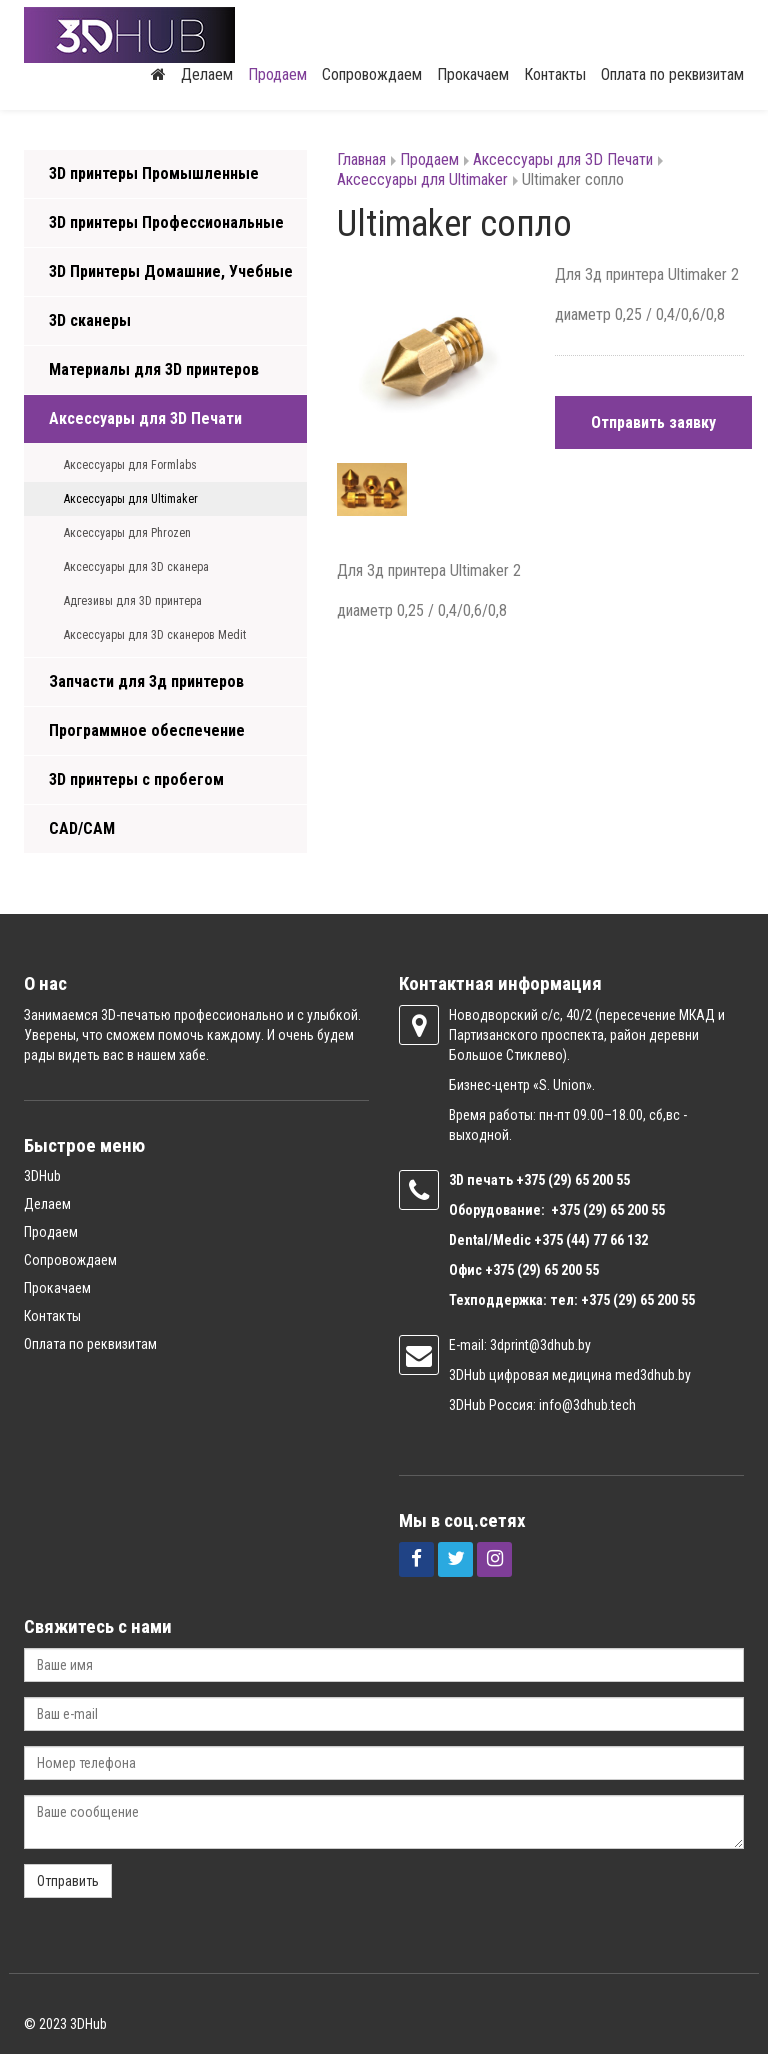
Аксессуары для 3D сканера (136, 567)
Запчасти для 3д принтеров (146, 681)
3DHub (42, 1176)
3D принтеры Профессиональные (166, 222)
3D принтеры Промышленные (154, 173)
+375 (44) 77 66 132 (591, 1240)
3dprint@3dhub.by (540, 1345)
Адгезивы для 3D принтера (133, 601)
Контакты (555, 74)
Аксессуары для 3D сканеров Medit (155, 635)
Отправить (68, 1881)
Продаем (277, 74)
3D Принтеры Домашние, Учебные (171, 271)
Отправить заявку (653, 422)
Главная (361, 159)
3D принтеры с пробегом (136, 779)
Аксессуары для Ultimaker (131, 499)
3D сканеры (90, 320)
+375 (532, 1180)
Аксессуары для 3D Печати (145, 418)
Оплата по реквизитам (672, 74)
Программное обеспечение (147, 730)
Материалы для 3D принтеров (154, 369)
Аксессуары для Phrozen (127, 533)
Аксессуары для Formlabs (130, 465)
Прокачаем (473, 74)
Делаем (207, 74)
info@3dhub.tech (587, 1405)
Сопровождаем (372, 74)
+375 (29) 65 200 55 (542, 1270)
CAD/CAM (82, 828)
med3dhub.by (653, 1375)
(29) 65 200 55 (589, 1180)
